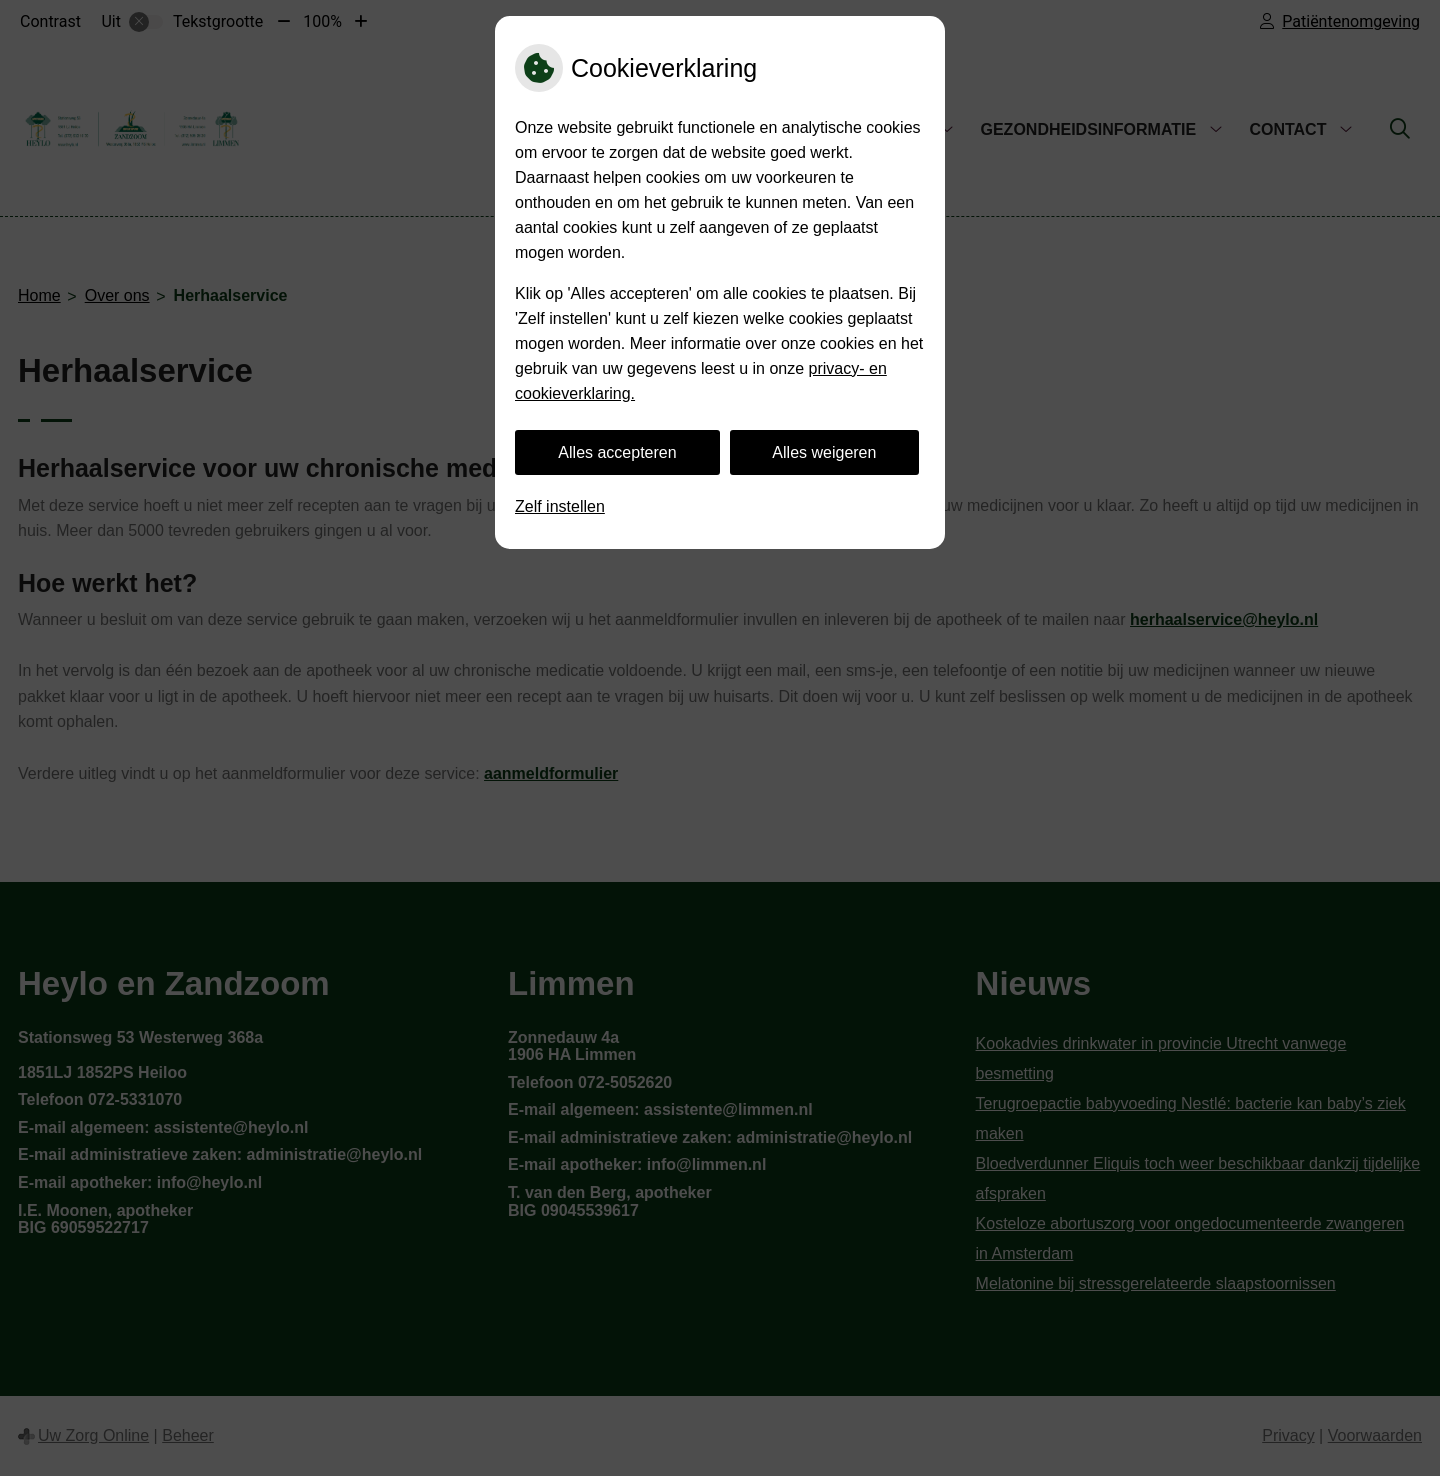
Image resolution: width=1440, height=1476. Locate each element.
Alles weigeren (824, 452)
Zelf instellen (560, 506)
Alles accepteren (617, 452)
